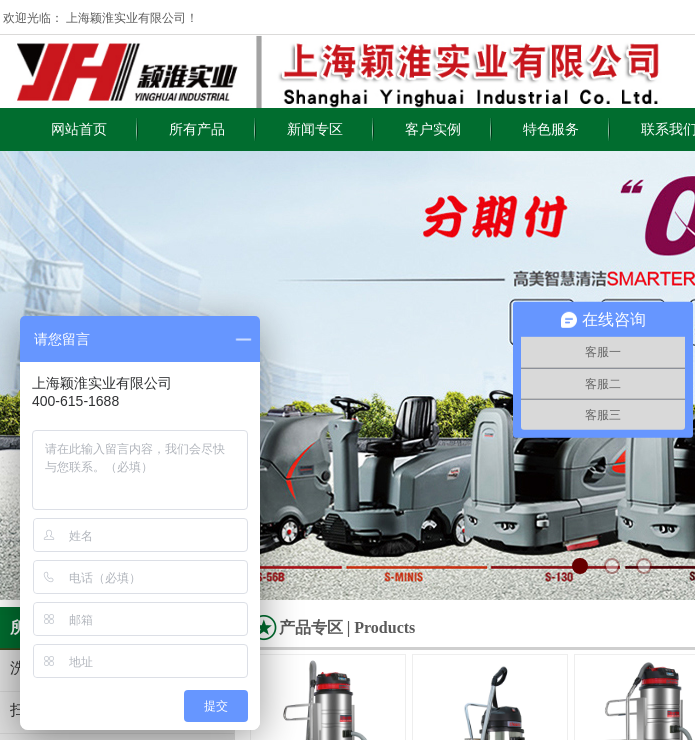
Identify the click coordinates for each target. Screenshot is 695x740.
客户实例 (433, 129)
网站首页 (79, 129)
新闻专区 (315, 129)
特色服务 (551, 129)
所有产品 (197, 129)
